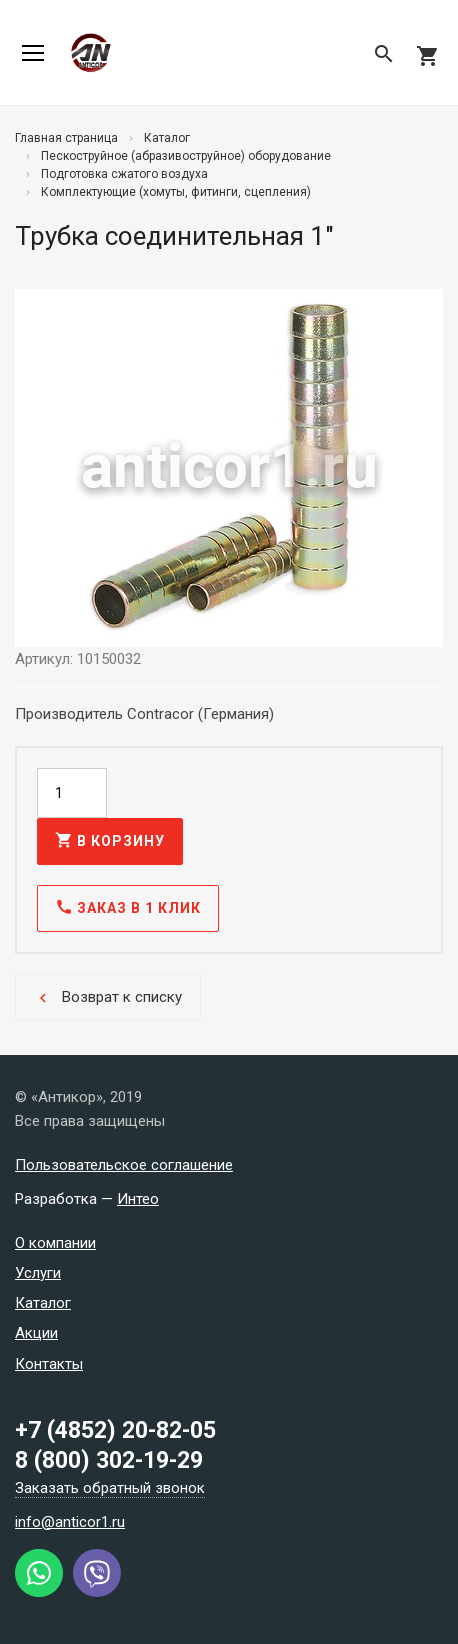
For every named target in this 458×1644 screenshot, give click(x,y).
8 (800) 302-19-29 (109, 1460)
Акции (36, 1333)
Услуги (38, 1273)
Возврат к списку (108, 997)
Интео (138, 1199)
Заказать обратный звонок (110, 1488)
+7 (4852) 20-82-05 (115, 1430)
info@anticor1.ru (70, 1522)
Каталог (43, 1303)
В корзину (110, 840)
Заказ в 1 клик (128, 907)
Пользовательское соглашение (124, 1165)
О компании (55, 1243)
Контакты (49, 1364)
